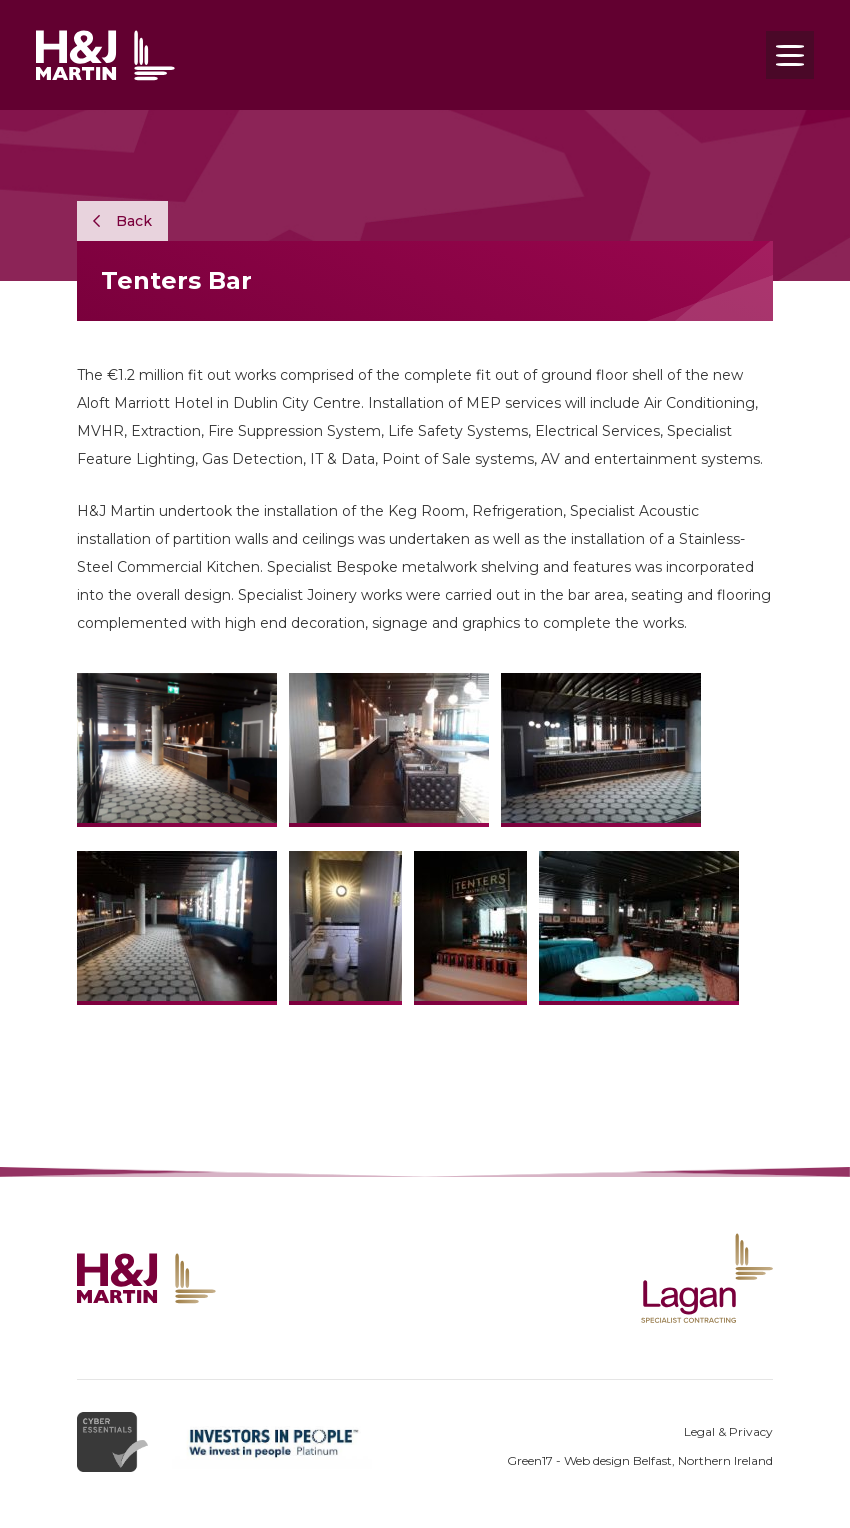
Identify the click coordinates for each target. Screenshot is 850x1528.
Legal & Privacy (728, 1431)
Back (122, 221)
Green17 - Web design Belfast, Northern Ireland (640, 1460)
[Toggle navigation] (790, 55)
